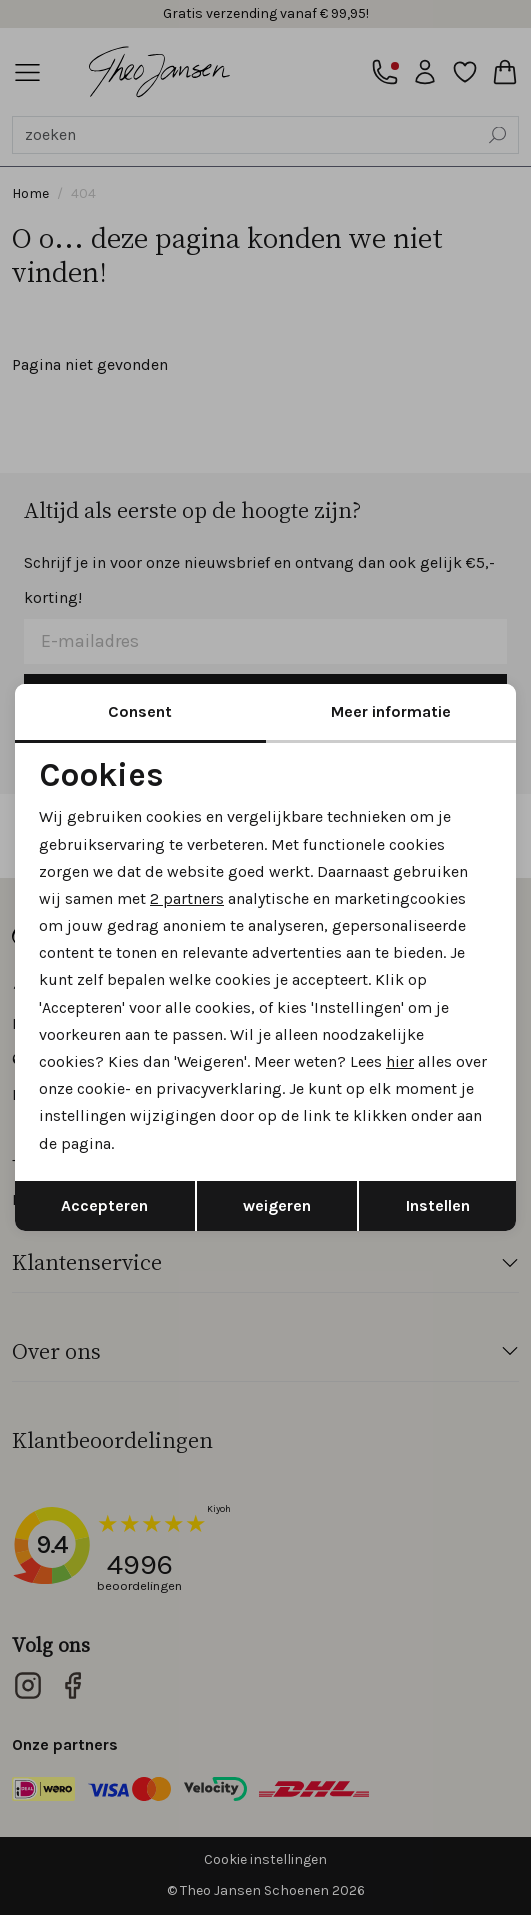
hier (400, 1061)
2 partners (187, 898)
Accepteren (104, 1205)
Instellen (438, 1205)
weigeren (277, 1205)
